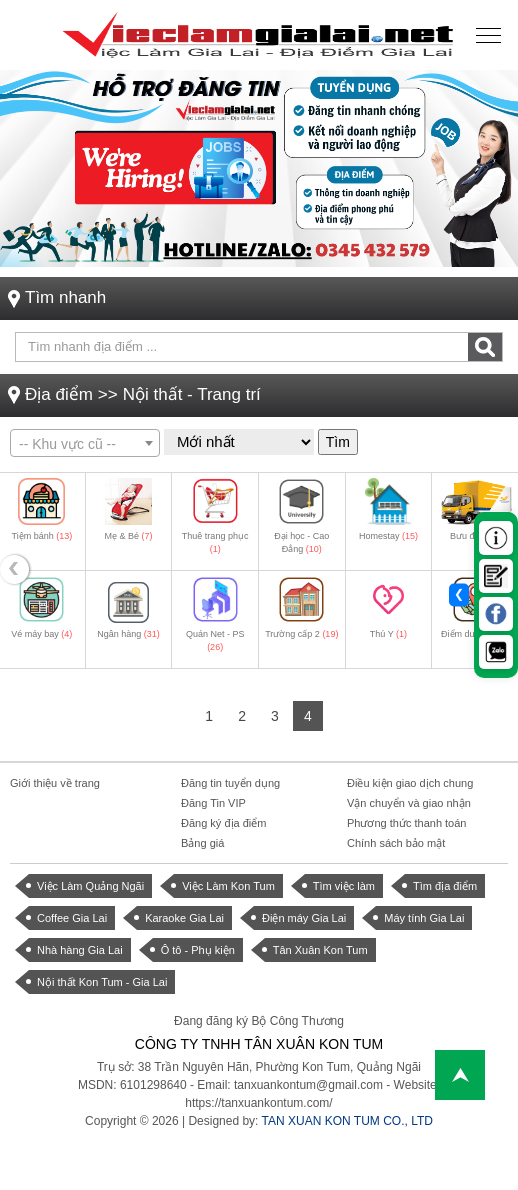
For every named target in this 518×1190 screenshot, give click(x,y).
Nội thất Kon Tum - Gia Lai (102, 982)
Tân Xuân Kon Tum (320, 950)
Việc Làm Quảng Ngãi (90, 886)
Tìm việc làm (344, 886)
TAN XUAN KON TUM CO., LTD (347, 1121)
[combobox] (85, 443)
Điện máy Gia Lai (304, 918)
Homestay (388, 536)
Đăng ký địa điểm (223, 823)
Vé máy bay (41, 634)
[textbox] (85, 444)
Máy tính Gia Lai (424, 918)
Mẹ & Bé (128, 536)
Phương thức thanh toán (406, 823)
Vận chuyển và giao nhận (409, 803)
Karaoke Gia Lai (184, 918)
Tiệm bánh (41, 536)
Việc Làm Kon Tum (228, 886)
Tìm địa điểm (445, 886)
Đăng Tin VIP (213, 803)
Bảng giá (202, 843)
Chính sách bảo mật (396, 843)
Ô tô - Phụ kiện (198, 950)
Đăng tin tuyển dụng (230, 783)
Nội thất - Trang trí (192, 395)
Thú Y (388, 634)
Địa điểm (59, 395)
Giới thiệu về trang (55, 783)
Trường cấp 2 (301, 634)
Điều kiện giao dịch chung (410, 783)
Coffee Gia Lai (72, 918)
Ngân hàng (128, 634)
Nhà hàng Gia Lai (80, 950)
